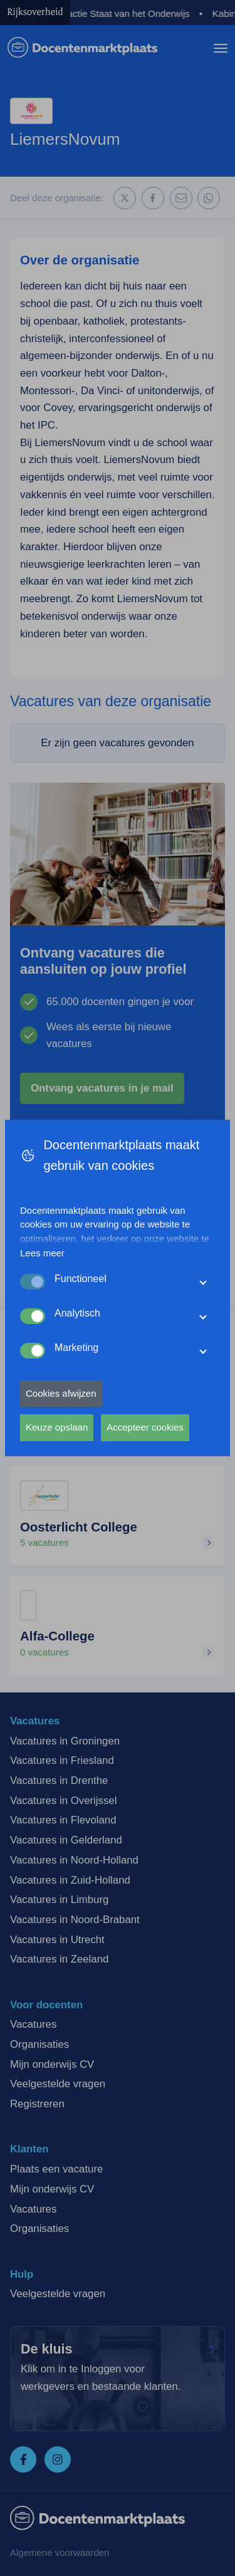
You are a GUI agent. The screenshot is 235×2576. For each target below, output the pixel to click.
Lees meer (42, 1253)
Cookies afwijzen (61, 1393)
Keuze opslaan (57, 1427)
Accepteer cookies (145, 1427)
